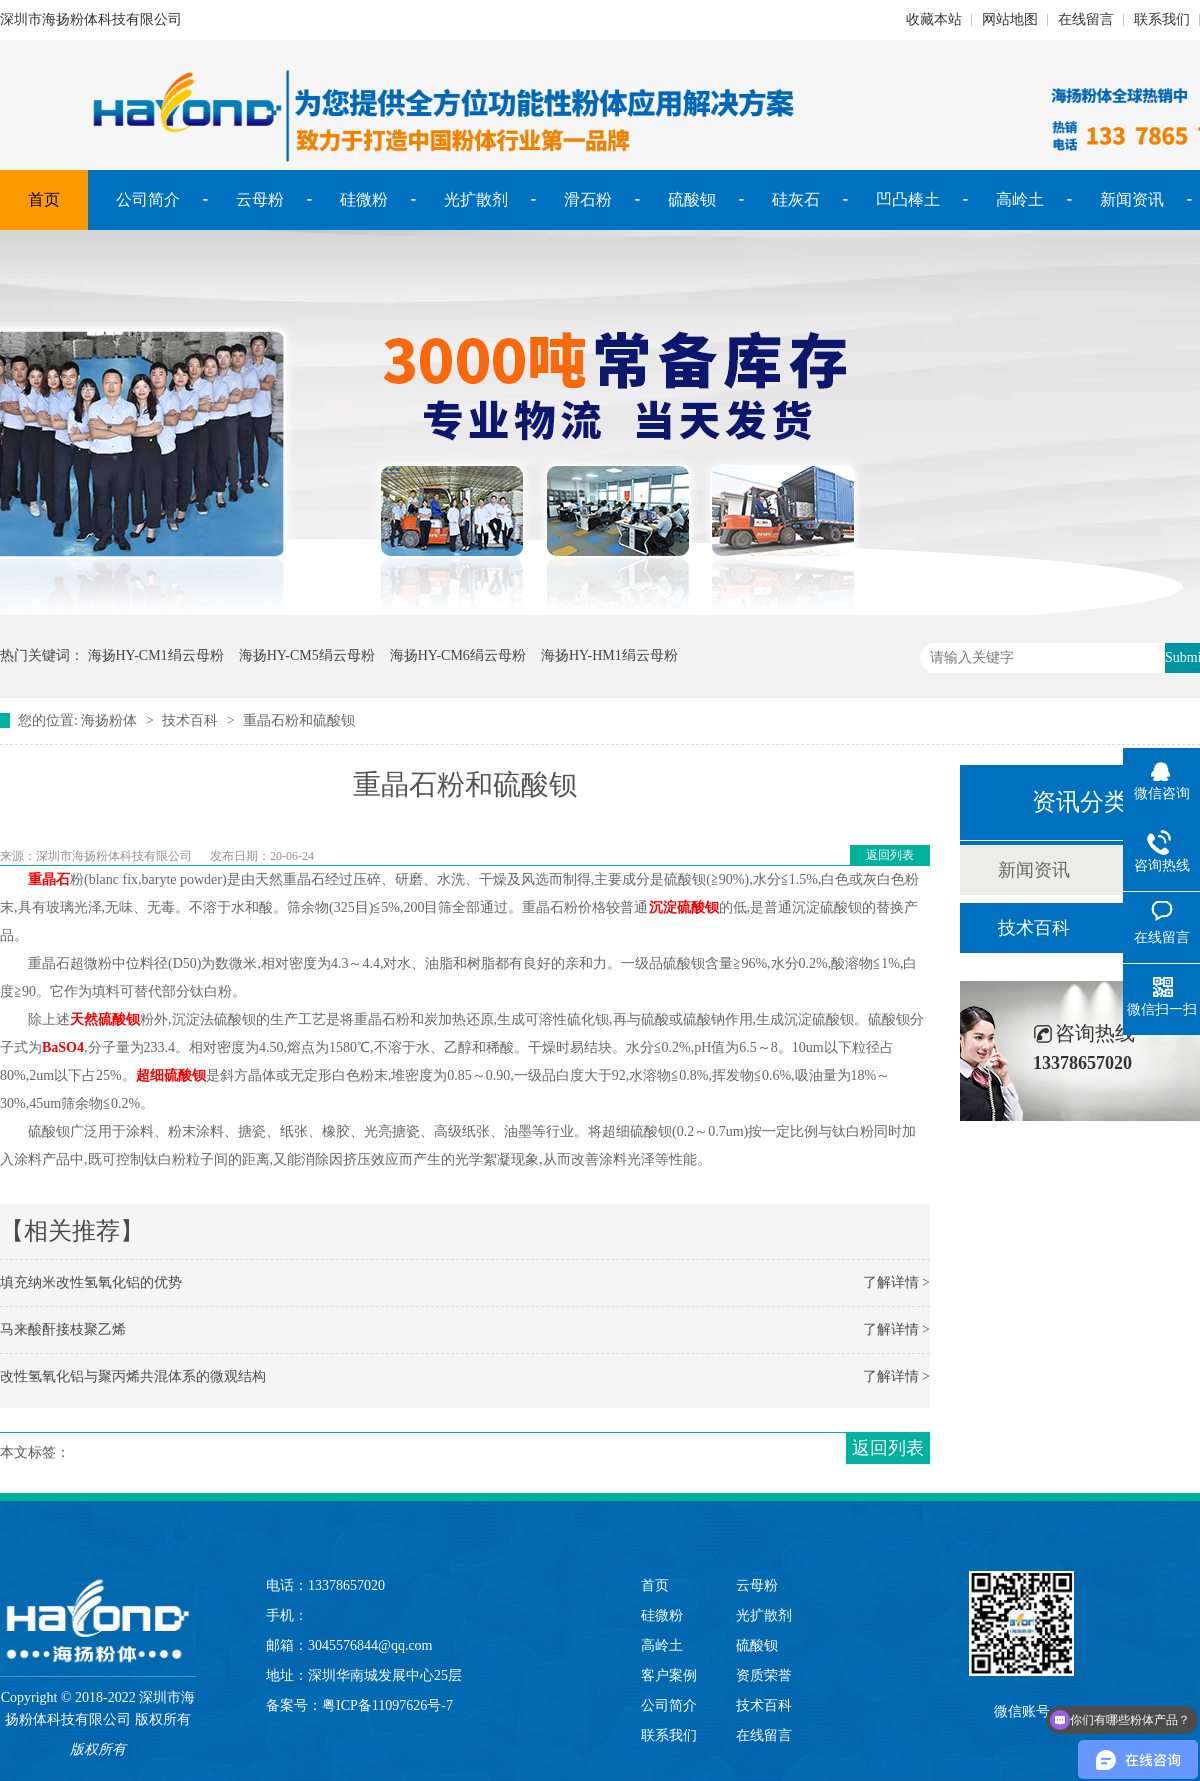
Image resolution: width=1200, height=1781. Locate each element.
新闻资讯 (1132, 199)
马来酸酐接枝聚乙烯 (63, 1329)
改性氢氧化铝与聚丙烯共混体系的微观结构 (133, 1376)
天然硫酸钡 (105, 1019)
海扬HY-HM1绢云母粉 (609, 655)
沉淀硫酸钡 (684, 907)
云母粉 (260, 199)
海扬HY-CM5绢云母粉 (307, 655)
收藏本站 (934, 19)
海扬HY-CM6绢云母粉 (458, 655)
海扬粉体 (109, 720)
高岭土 (1020, 199)
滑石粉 (588, 199)
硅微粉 (364, 199)
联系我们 (1162, 19)
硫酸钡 (692, 199)
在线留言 (1086, 19)
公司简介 (148, 199)
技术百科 (190, 720)
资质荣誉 (764, 1675)
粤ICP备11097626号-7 (387, 1705)
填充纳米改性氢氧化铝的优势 (91, 1282)
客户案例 (669, 1675)
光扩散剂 (476, 199)
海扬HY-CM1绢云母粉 (156, 655)
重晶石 (49, 879)
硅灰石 (796, 199)
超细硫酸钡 (171, 1075)
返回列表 (890, 855)
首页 (44, 199)
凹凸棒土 (908, 199)
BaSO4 (63, 1047)
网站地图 (1010, 19)
